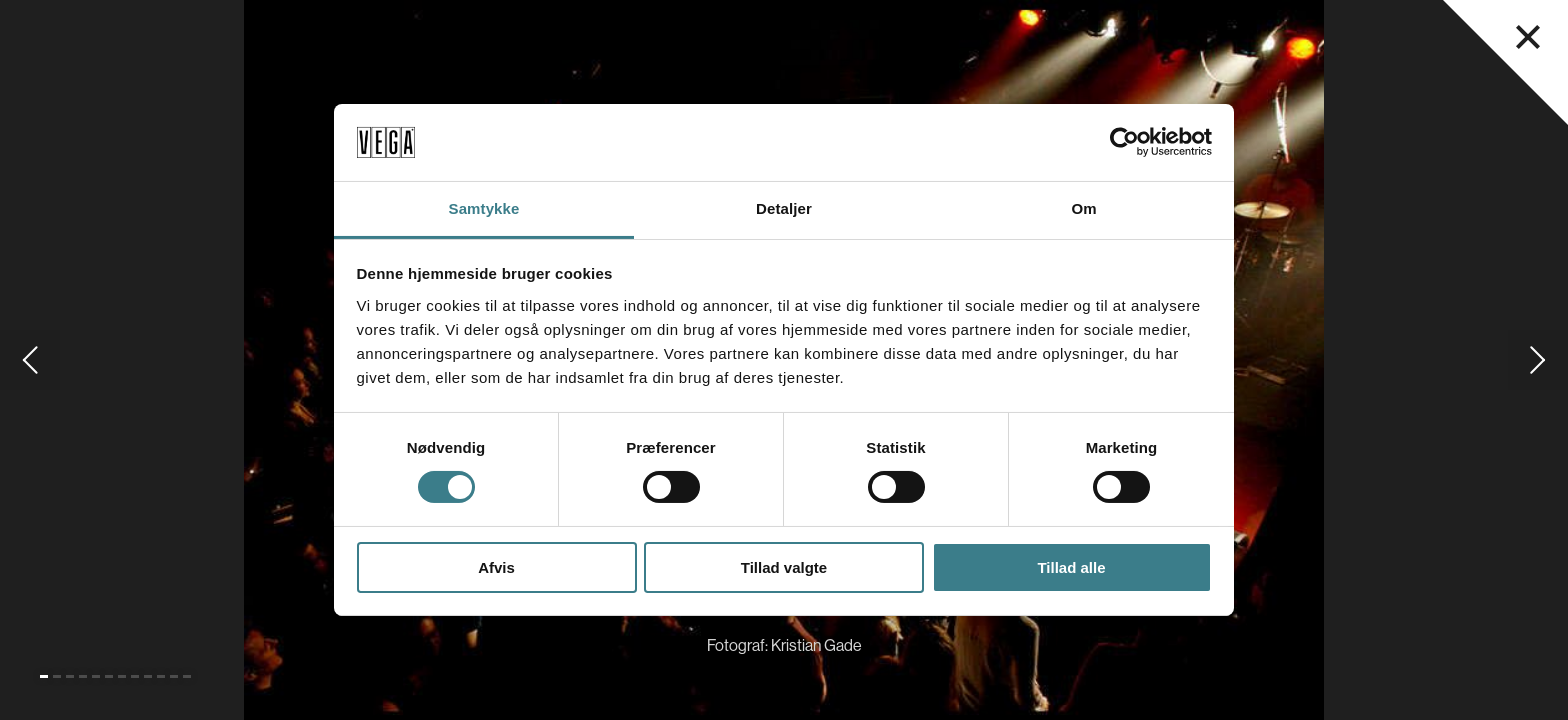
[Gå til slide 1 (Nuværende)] (44, 676)
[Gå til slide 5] (96, 676)
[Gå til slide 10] (161, 676)
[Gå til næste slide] (1538, 360)
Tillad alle (1071, 567)
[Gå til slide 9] (148, 676)
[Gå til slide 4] (83, 676)
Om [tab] (1083, 208)
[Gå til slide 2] (57, 676)
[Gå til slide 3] (70, 676)
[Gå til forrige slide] (30, 360)
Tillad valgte (784, 567)
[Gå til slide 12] (187, 676)
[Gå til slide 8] (135, 676)
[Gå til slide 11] (174, 676)
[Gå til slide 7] (122, 676)
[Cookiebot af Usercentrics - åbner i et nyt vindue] (1124, 142)
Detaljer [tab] (784, 208)
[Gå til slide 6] (109, 676)
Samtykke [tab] (484, 208)
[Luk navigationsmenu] (1528, 37)
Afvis (496, 567)
